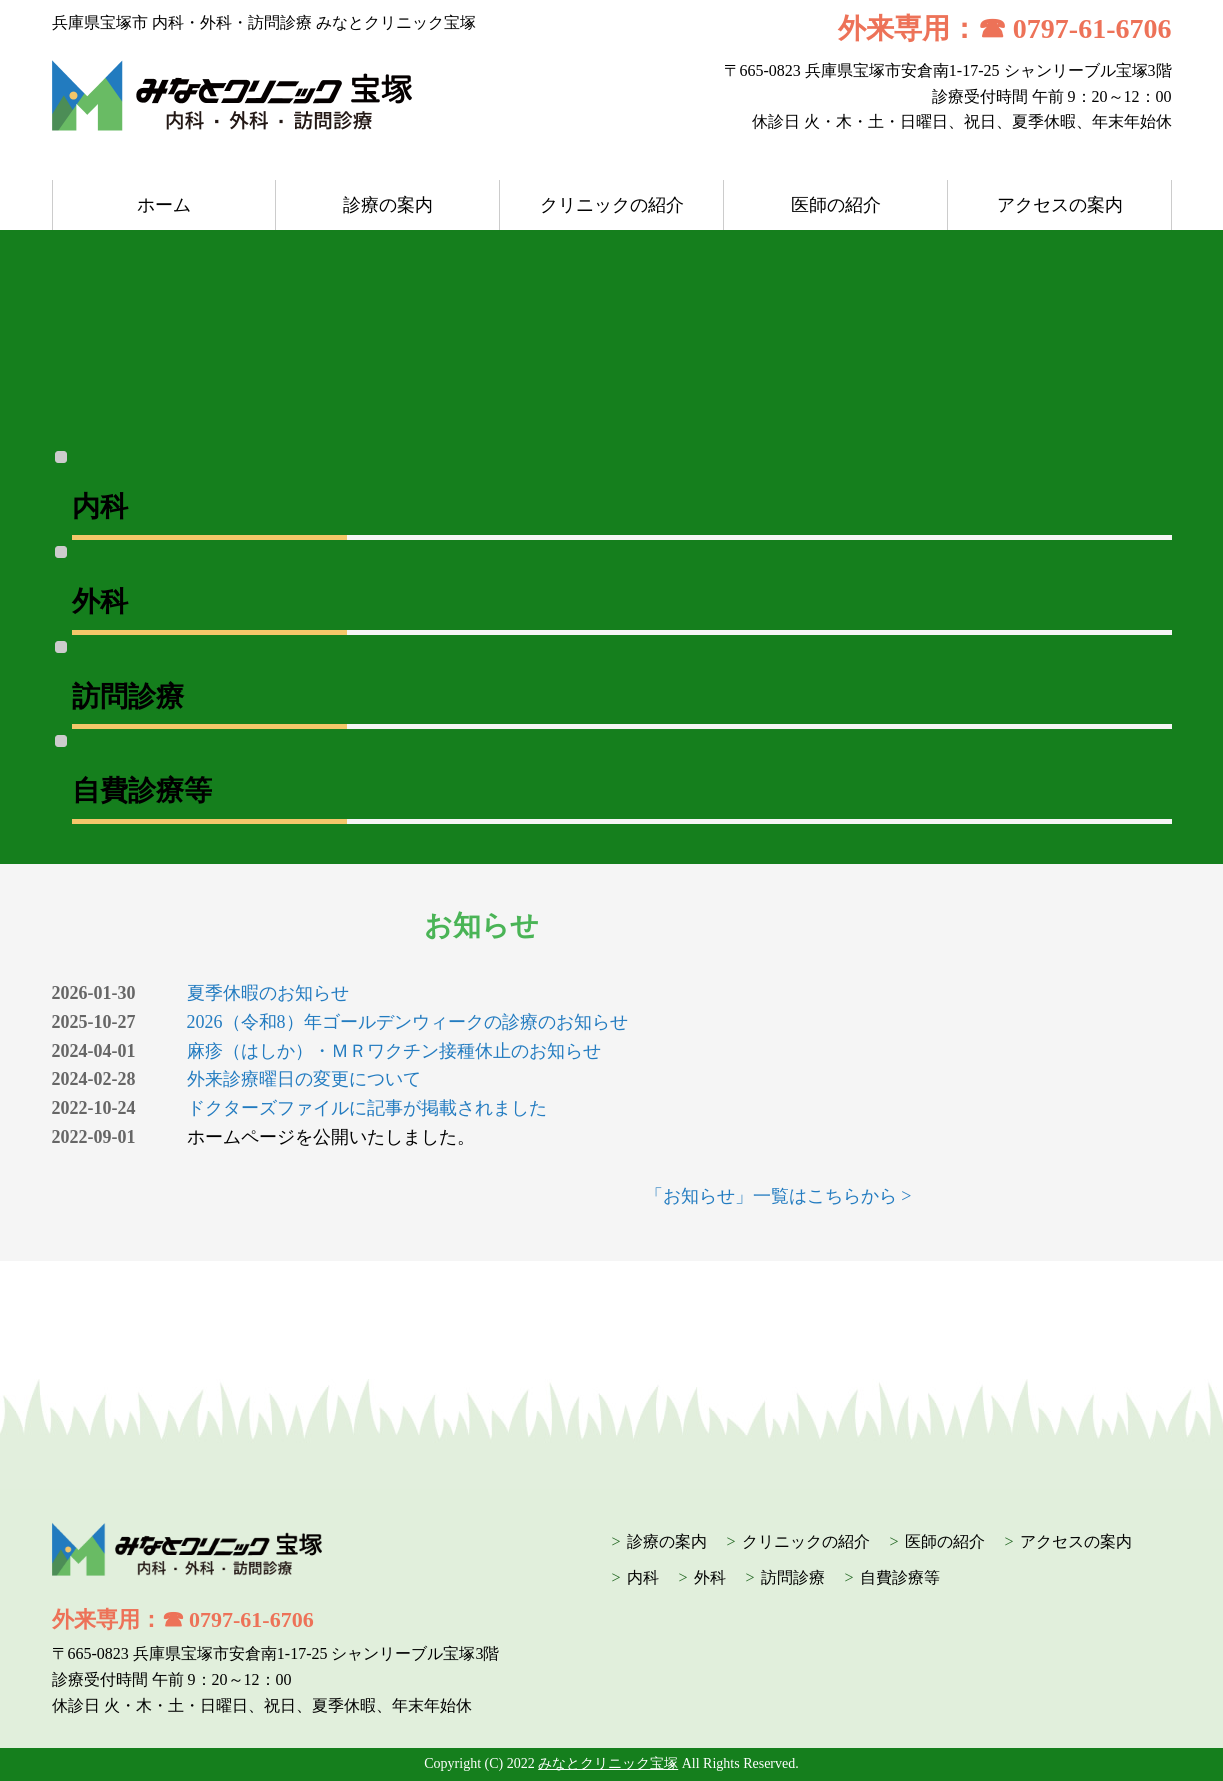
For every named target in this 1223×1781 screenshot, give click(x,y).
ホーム (164, 205)
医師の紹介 (836, 205)
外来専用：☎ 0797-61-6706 (1005, 28)
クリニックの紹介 (612, 205)
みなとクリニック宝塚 (608, 1763)
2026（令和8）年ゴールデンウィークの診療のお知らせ (407, 1022)
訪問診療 (793, 1577)
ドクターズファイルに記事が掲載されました (367, 1108)
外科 (710, 1577)
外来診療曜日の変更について (304, 1079)
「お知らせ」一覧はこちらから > (778, 1196)
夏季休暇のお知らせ (268, 993)
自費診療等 (900, 1577)
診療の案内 (388, 205)
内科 (643, 1577)
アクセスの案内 (1060, 205)
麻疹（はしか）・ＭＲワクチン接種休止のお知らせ (394, 1051)
